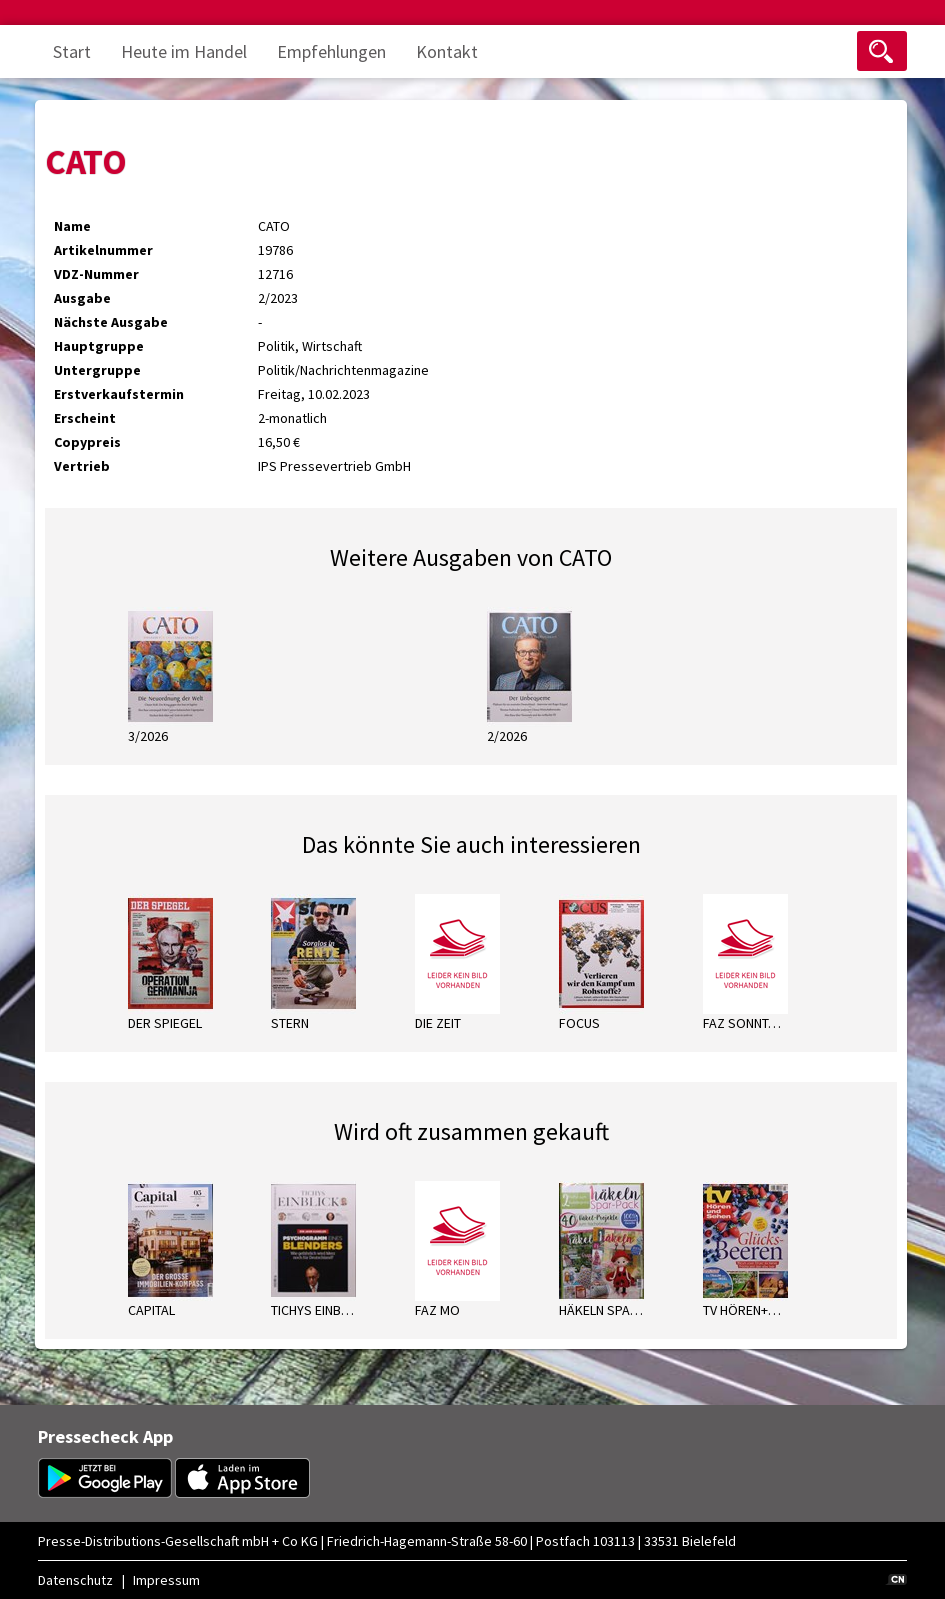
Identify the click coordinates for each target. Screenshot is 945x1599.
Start (72, 51)
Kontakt (447, 51)
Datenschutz (75, 1580)
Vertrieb (82, 466)
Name (72, 226)
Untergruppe (97, 370)
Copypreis (87, 442)
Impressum (166, 1580)
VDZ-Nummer (96, 274)
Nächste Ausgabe (111, 322)
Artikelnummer (103, 250)
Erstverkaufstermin (119, 394)
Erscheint (85, 418)
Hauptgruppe (99, 346)
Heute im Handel (184, 51)
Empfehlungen (331, 51)
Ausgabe (82, 298)
